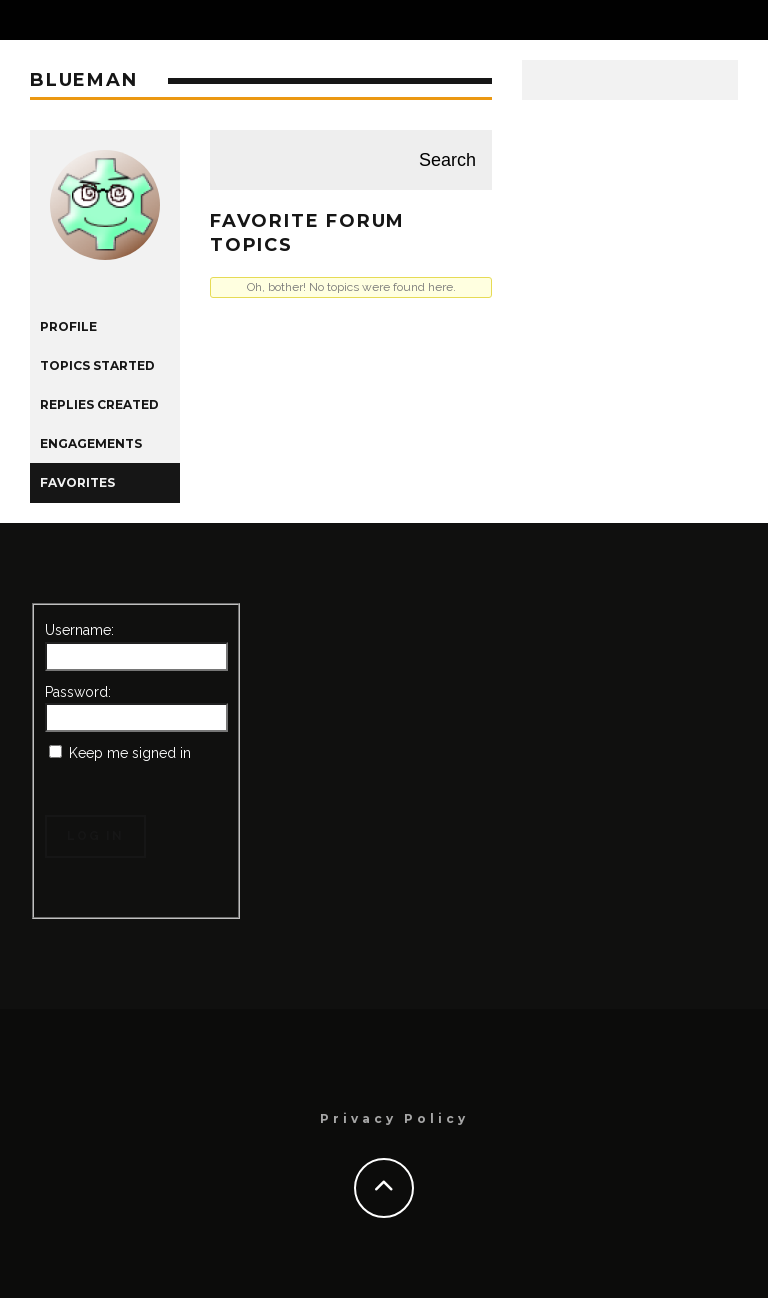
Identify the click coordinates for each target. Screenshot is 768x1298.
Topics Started (97, 365)
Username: (79, 630)
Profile (68, 326)
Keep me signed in (130, 753)
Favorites (77, 482)
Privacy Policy (394, 1118)
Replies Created (99, 404)
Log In (95, 836)
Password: (78, 692)
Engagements (91, 443)
